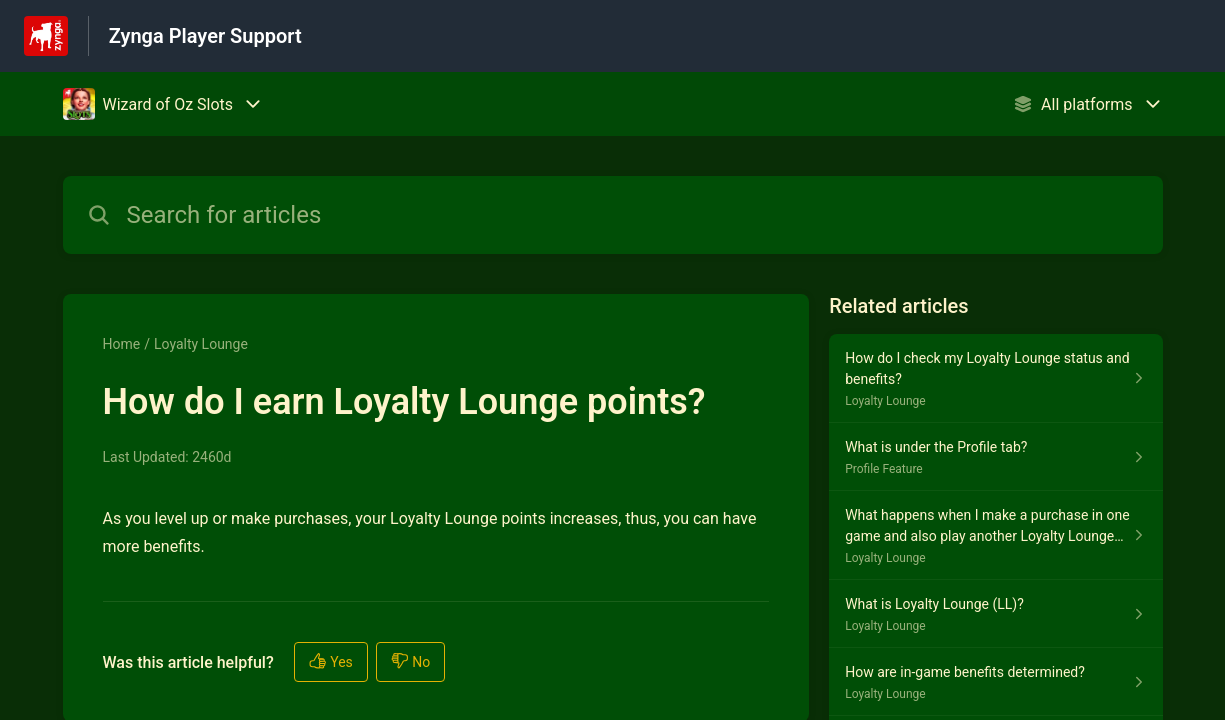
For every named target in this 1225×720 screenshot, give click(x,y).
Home (122, 344)
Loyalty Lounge (201, 344)
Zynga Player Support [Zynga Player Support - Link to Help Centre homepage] (205, 36)
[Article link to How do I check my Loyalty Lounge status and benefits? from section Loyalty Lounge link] (995, 378)
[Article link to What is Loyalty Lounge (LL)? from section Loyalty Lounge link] (995, 614)
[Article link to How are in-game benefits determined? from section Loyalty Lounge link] (995, 682)
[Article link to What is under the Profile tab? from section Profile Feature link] (995, 457)
